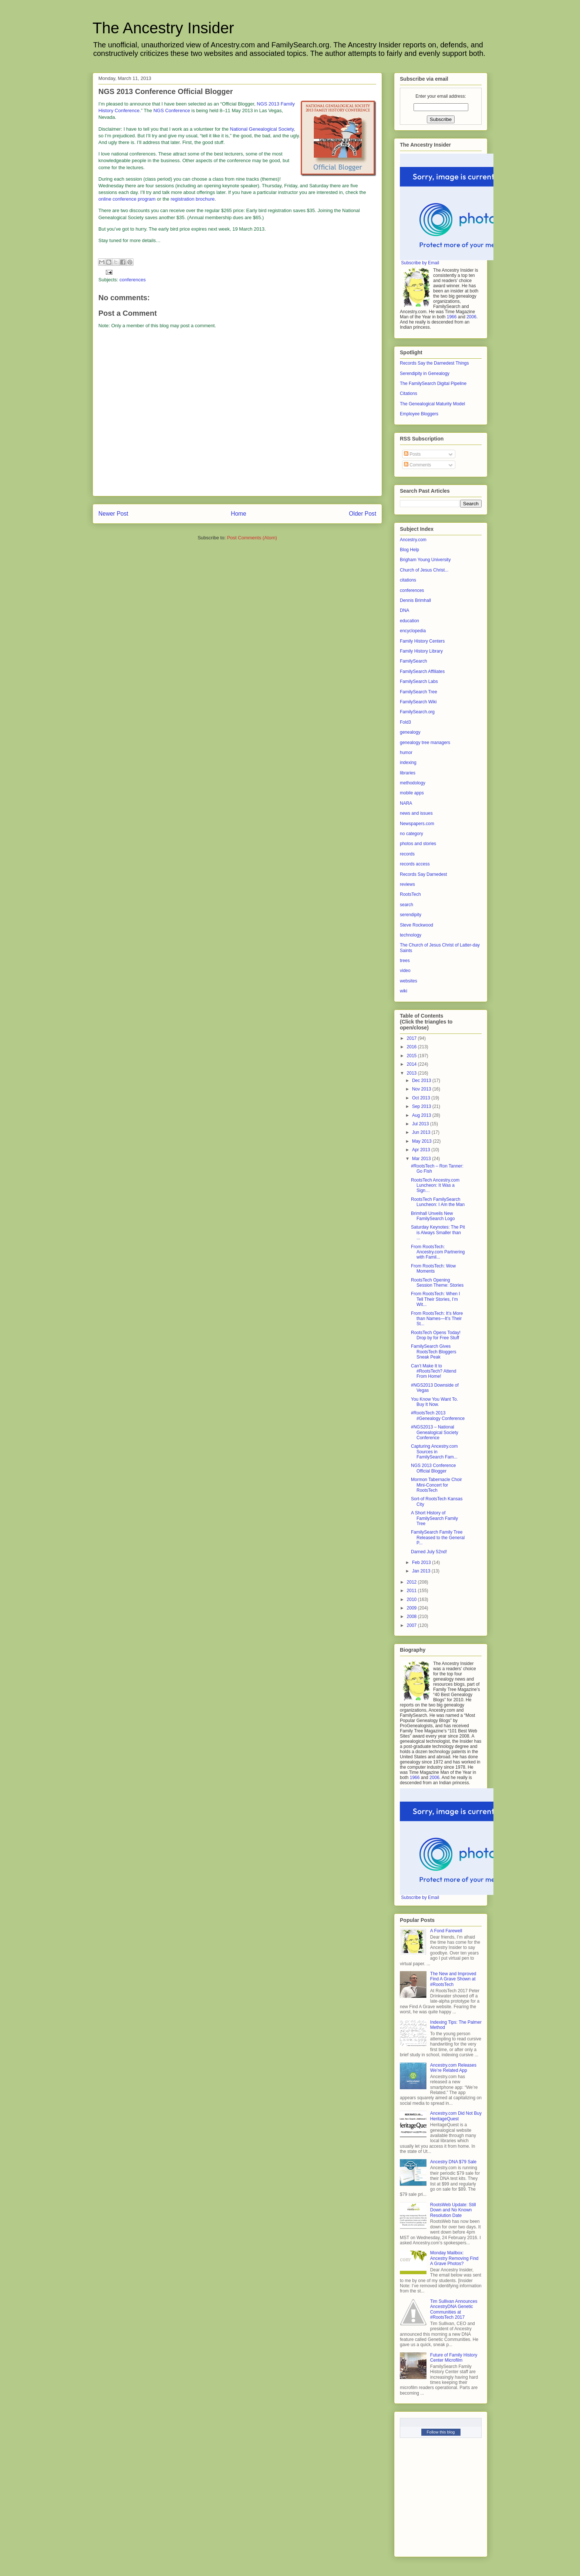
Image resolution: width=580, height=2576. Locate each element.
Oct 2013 (421, 1098)
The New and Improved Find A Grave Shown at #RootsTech (453, 1979)
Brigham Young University (425, 559)
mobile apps (412, 792)
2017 (412, 1038)
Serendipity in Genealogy (424, 373)
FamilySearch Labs (419, 681)
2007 (412, 1625)
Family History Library (421, 651)
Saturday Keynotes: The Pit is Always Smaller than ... (438, 1232)
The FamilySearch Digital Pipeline (433, 383)
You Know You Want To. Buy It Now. (434, 1402)
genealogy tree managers (425, 742)
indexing (408, 762)
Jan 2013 (422, 1571)
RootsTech (410, 894)
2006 (471, 316)
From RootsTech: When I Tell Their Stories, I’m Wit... (435, 1299)
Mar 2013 (422, 1158)
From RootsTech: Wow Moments (433, 1268)
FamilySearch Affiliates (422, 671)
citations (408, 580)
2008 (412, 1616)
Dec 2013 (422, 1080)
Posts (412, 454)
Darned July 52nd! (429, 1551)
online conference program (127, 199)
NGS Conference (172, 110)
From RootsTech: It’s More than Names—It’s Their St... (437, 1319)
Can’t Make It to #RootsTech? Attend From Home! (433, 1371)
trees (405, 960)
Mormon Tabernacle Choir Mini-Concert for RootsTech (436, 1485)
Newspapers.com (417, 823)
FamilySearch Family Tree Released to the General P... (438, 1537)
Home (238, 513)
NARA (406, 803)
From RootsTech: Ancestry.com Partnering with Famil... (438, 1252)
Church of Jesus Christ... (424, 570)
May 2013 (422, 1141)
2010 (412, 1599)
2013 (412, 1073)
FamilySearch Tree (418, 691)
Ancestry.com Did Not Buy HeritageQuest (456, 2116)
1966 (452, 316)
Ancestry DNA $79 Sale (453, 2161)
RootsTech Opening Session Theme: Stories (437, 1282)
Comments (417, 465)
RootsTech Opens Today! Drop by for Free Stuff (436, 1335)
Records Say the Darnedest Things (434, 363)
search (406, 904)
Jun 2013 (422, 1132)
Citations (408, 393)
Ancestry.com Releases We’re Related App (453, 2068)
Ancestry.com (413, 539)
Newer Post (113, 513)
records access (415, 864)
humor (406, 752)
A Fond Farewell (446, 1930)
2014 (412, 1064)
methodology (412, 782)
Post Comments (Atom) (252, 537)
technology (410, 935)
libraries (407, 773)
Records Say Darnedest (423, 874)
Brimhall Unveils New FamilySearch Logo (433, 1216)
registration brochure (193, 199)
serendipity (410, 914)
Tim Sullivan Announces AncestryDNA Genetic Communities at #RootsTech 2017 (454, 2309)
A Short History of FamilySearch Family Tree (434, 1518)
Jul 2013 (421, 1123)
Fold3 (405, 722)
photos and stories (418, 843)
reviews (407, 884)
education (409, 620)
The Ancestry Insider (163, 28)
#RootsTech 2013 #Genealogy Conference (438, 1415)
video (405, 970)
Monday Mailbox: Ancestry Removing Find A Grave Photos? (454, 2258)
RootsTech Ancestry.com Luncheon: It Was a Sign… (435, 1185)
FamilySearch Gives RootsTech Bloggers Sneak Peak (433, 1352)
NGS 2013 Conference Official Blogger (433, 1468)
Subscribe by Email (420, 262)
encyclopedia (413, 630)
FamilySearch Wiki (418, 701)
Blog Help (409, 549)
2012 (412, 1582)
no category (411, 833)
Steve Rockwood (416, 925)
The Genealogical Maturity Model (432, 403)
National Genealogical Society (262, 129)
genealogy (410, 732)
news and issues (416, 813)
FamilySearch (413, 661)
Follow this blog (441, 2432)
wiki (403, 991)
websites (408, 981)
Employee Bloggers (419, 413)
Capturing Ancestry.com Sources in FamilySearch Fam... (434, 1452)
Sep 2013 (422, 1106)
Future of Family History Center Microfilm (453, 2357)
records (407, 854)
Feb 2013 (422, 1562)
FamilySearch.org (417, 711)
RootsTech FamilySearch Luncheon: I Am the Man (438, 1202)
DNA (404, 610)
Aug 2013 (422, 1115)
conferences (132, 279)
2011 (412, 1590)
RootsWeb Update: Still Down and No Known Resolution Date (453, 2210)
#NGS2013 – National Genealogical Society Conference (434, 1432)
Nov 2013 (422, 1089)
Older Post (362, 513)
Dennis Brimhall (415, 600)
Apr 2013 (421, 1149)
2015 (412, 1055)
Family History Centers (422, 641)
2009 (412, 1608)
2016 (412, 1046)
